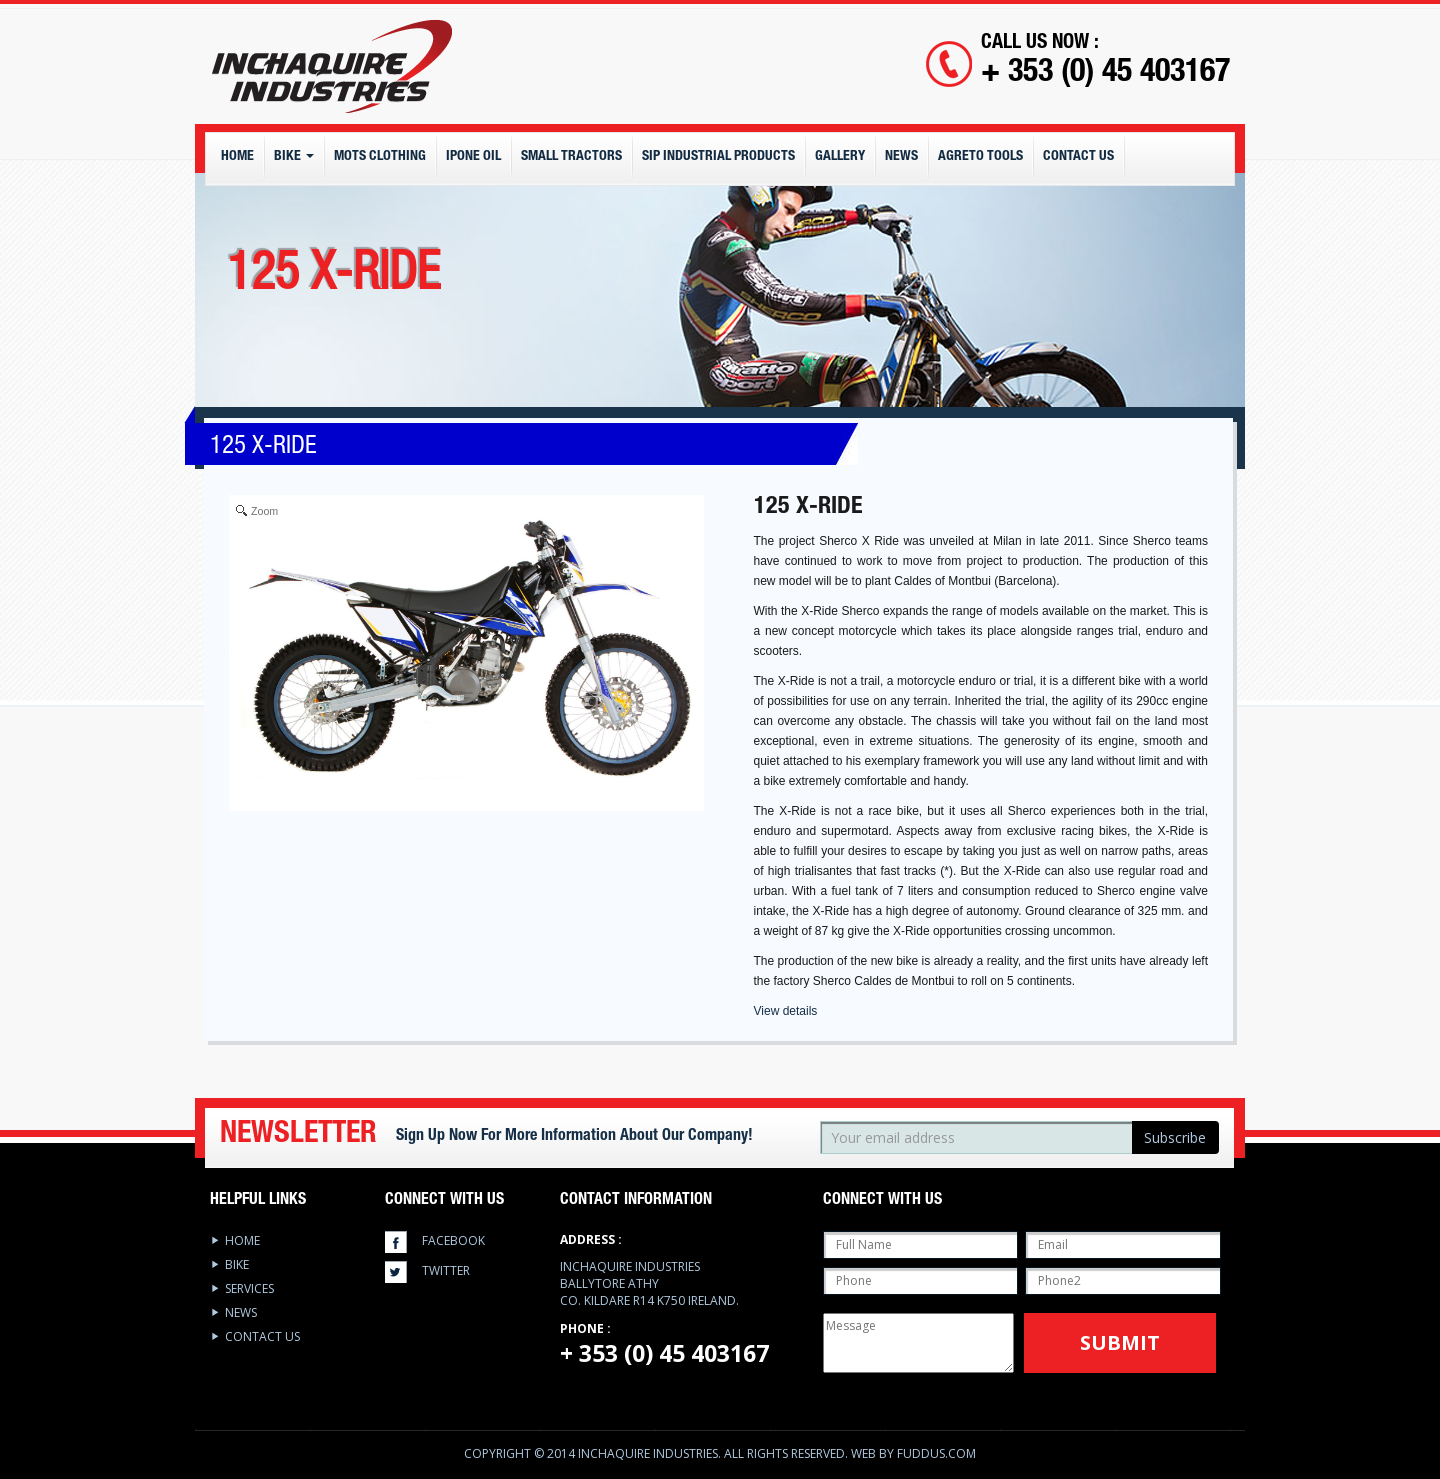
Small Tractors (571, 157)
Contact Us (1078, 157)
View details (786, 1011)
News (901, 157)
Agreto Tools (980, 157)
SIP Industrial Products (718, 157)
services (249, 1288)
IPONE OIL (473, 157)
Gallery (840, 157)
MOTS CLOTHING (380, 157)
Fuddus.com (936, 1453)
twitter (446, 1270)
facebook (453, 1240)
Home (237, 157)
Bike (294, 157)
